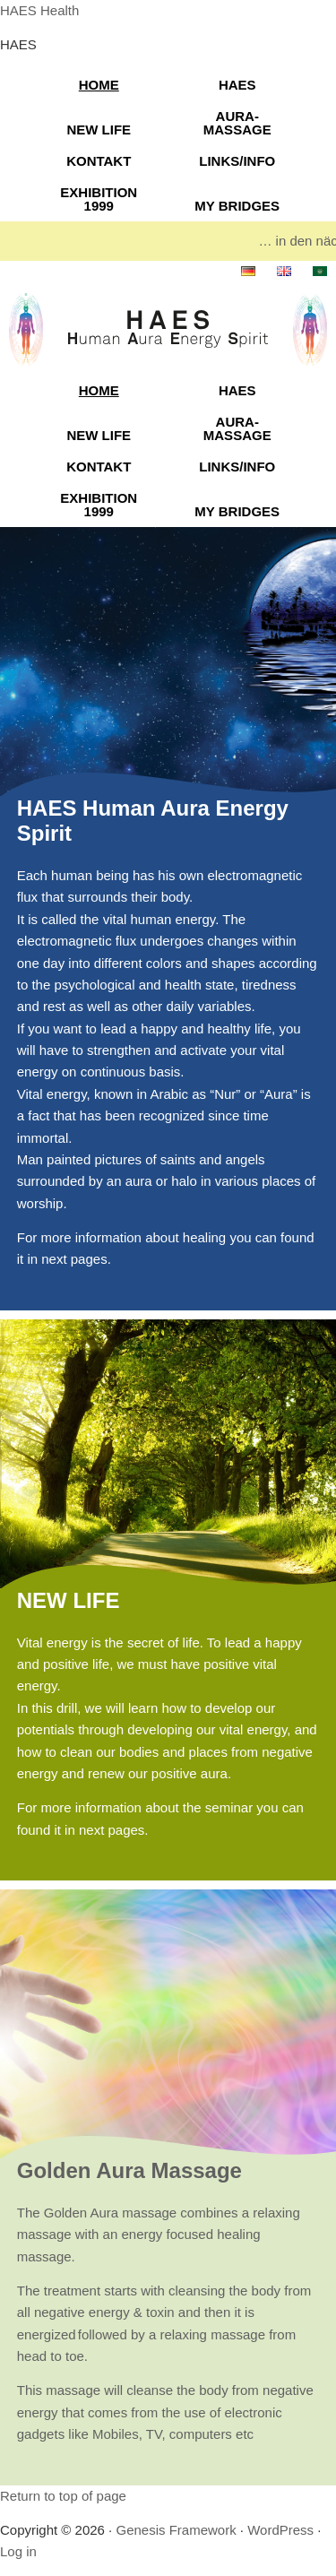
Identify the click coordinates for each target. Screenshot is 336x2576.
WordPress (280, 2529)
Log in (18, 2551)
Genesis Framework (176, 2529)
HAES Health (39, 10)
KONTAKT (98, 161)
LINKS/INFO (237, 161)
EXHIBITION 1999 (98, 199)
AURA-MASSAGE (237, 122)
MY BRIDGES (237, 205)
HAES (237, 84)
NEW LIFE (98, 129)
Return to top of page (63, 2495)
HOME (99, 84)
